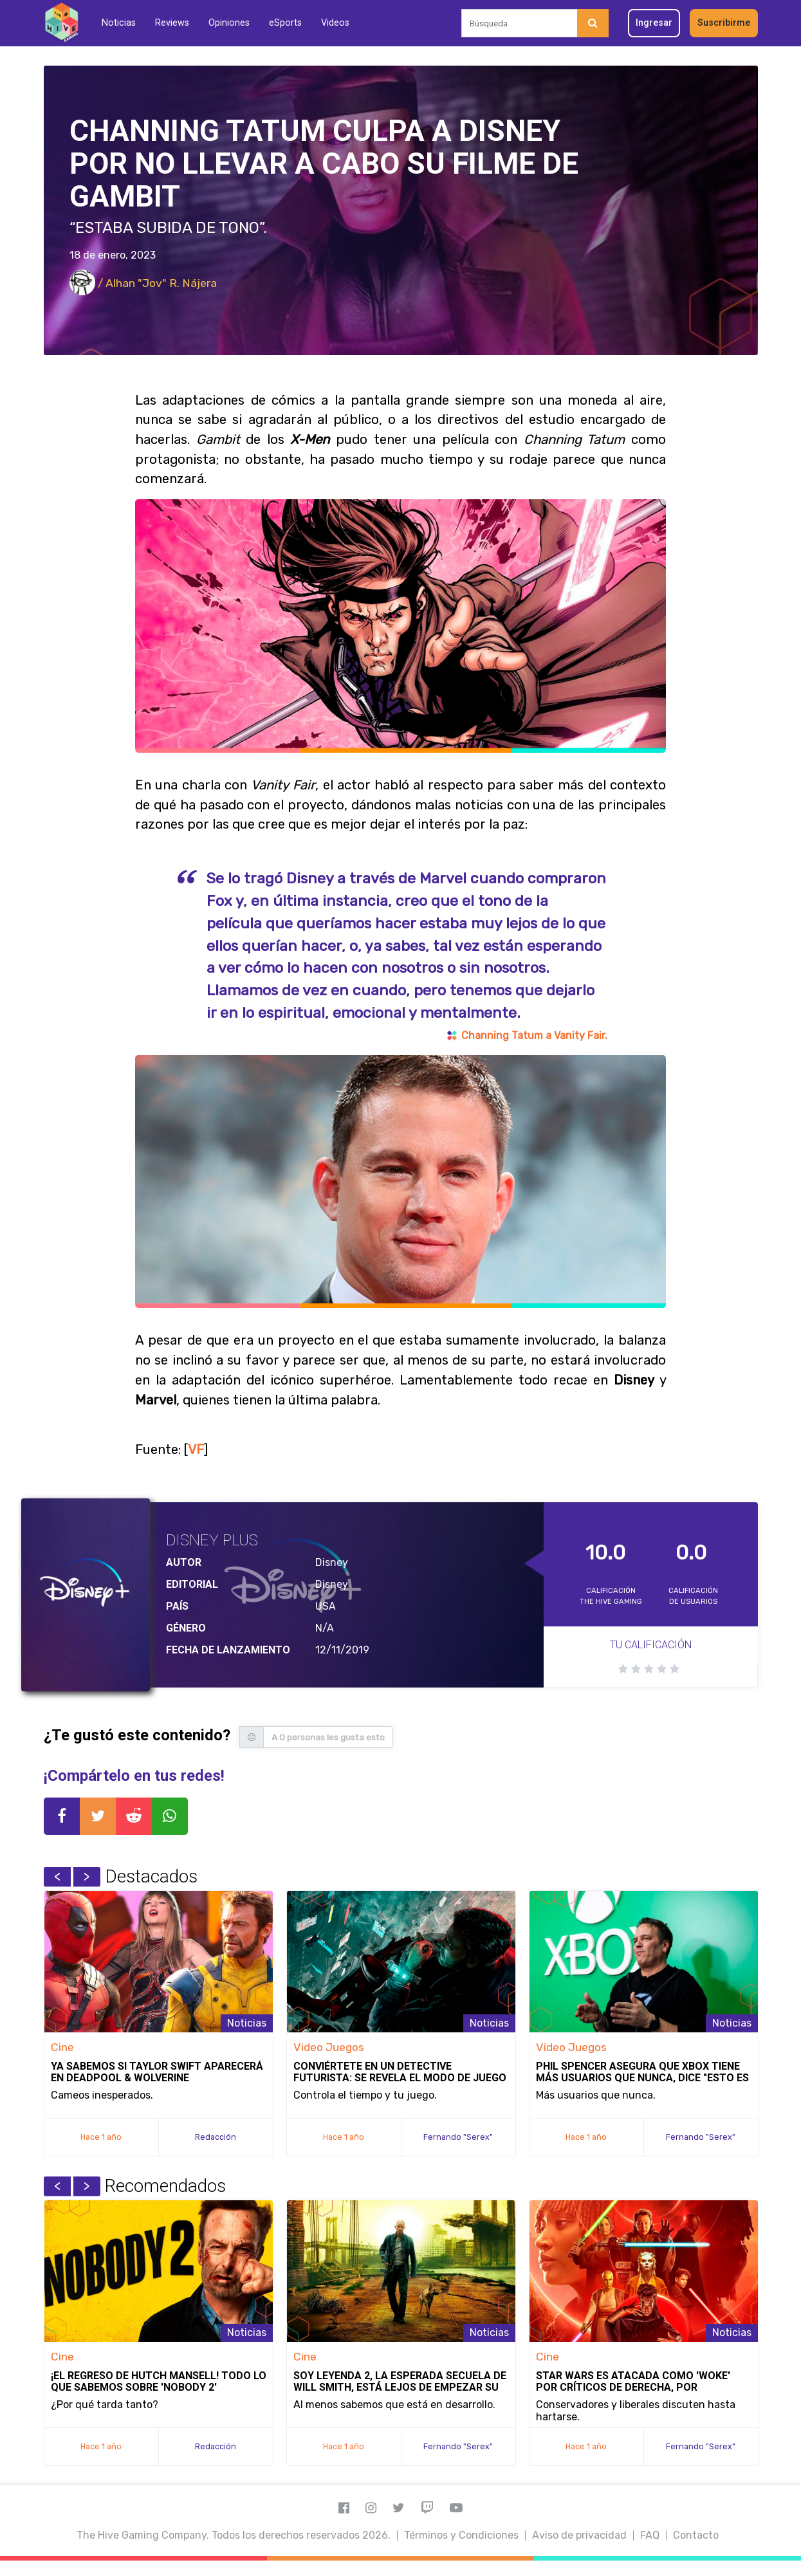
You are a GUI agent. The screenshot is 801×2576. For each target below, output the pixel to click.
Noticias (119, 22)
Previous (57, 1876)
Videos (335, 22)
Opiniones (229, 22)
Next (86, 1876)
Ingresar (654, 22)
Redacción (215, 2137)
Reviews (172, 22)
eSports (285, 22)
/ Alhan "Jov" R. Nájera (143, 283)
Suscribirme (723, 22)
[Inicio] (61, 23)
